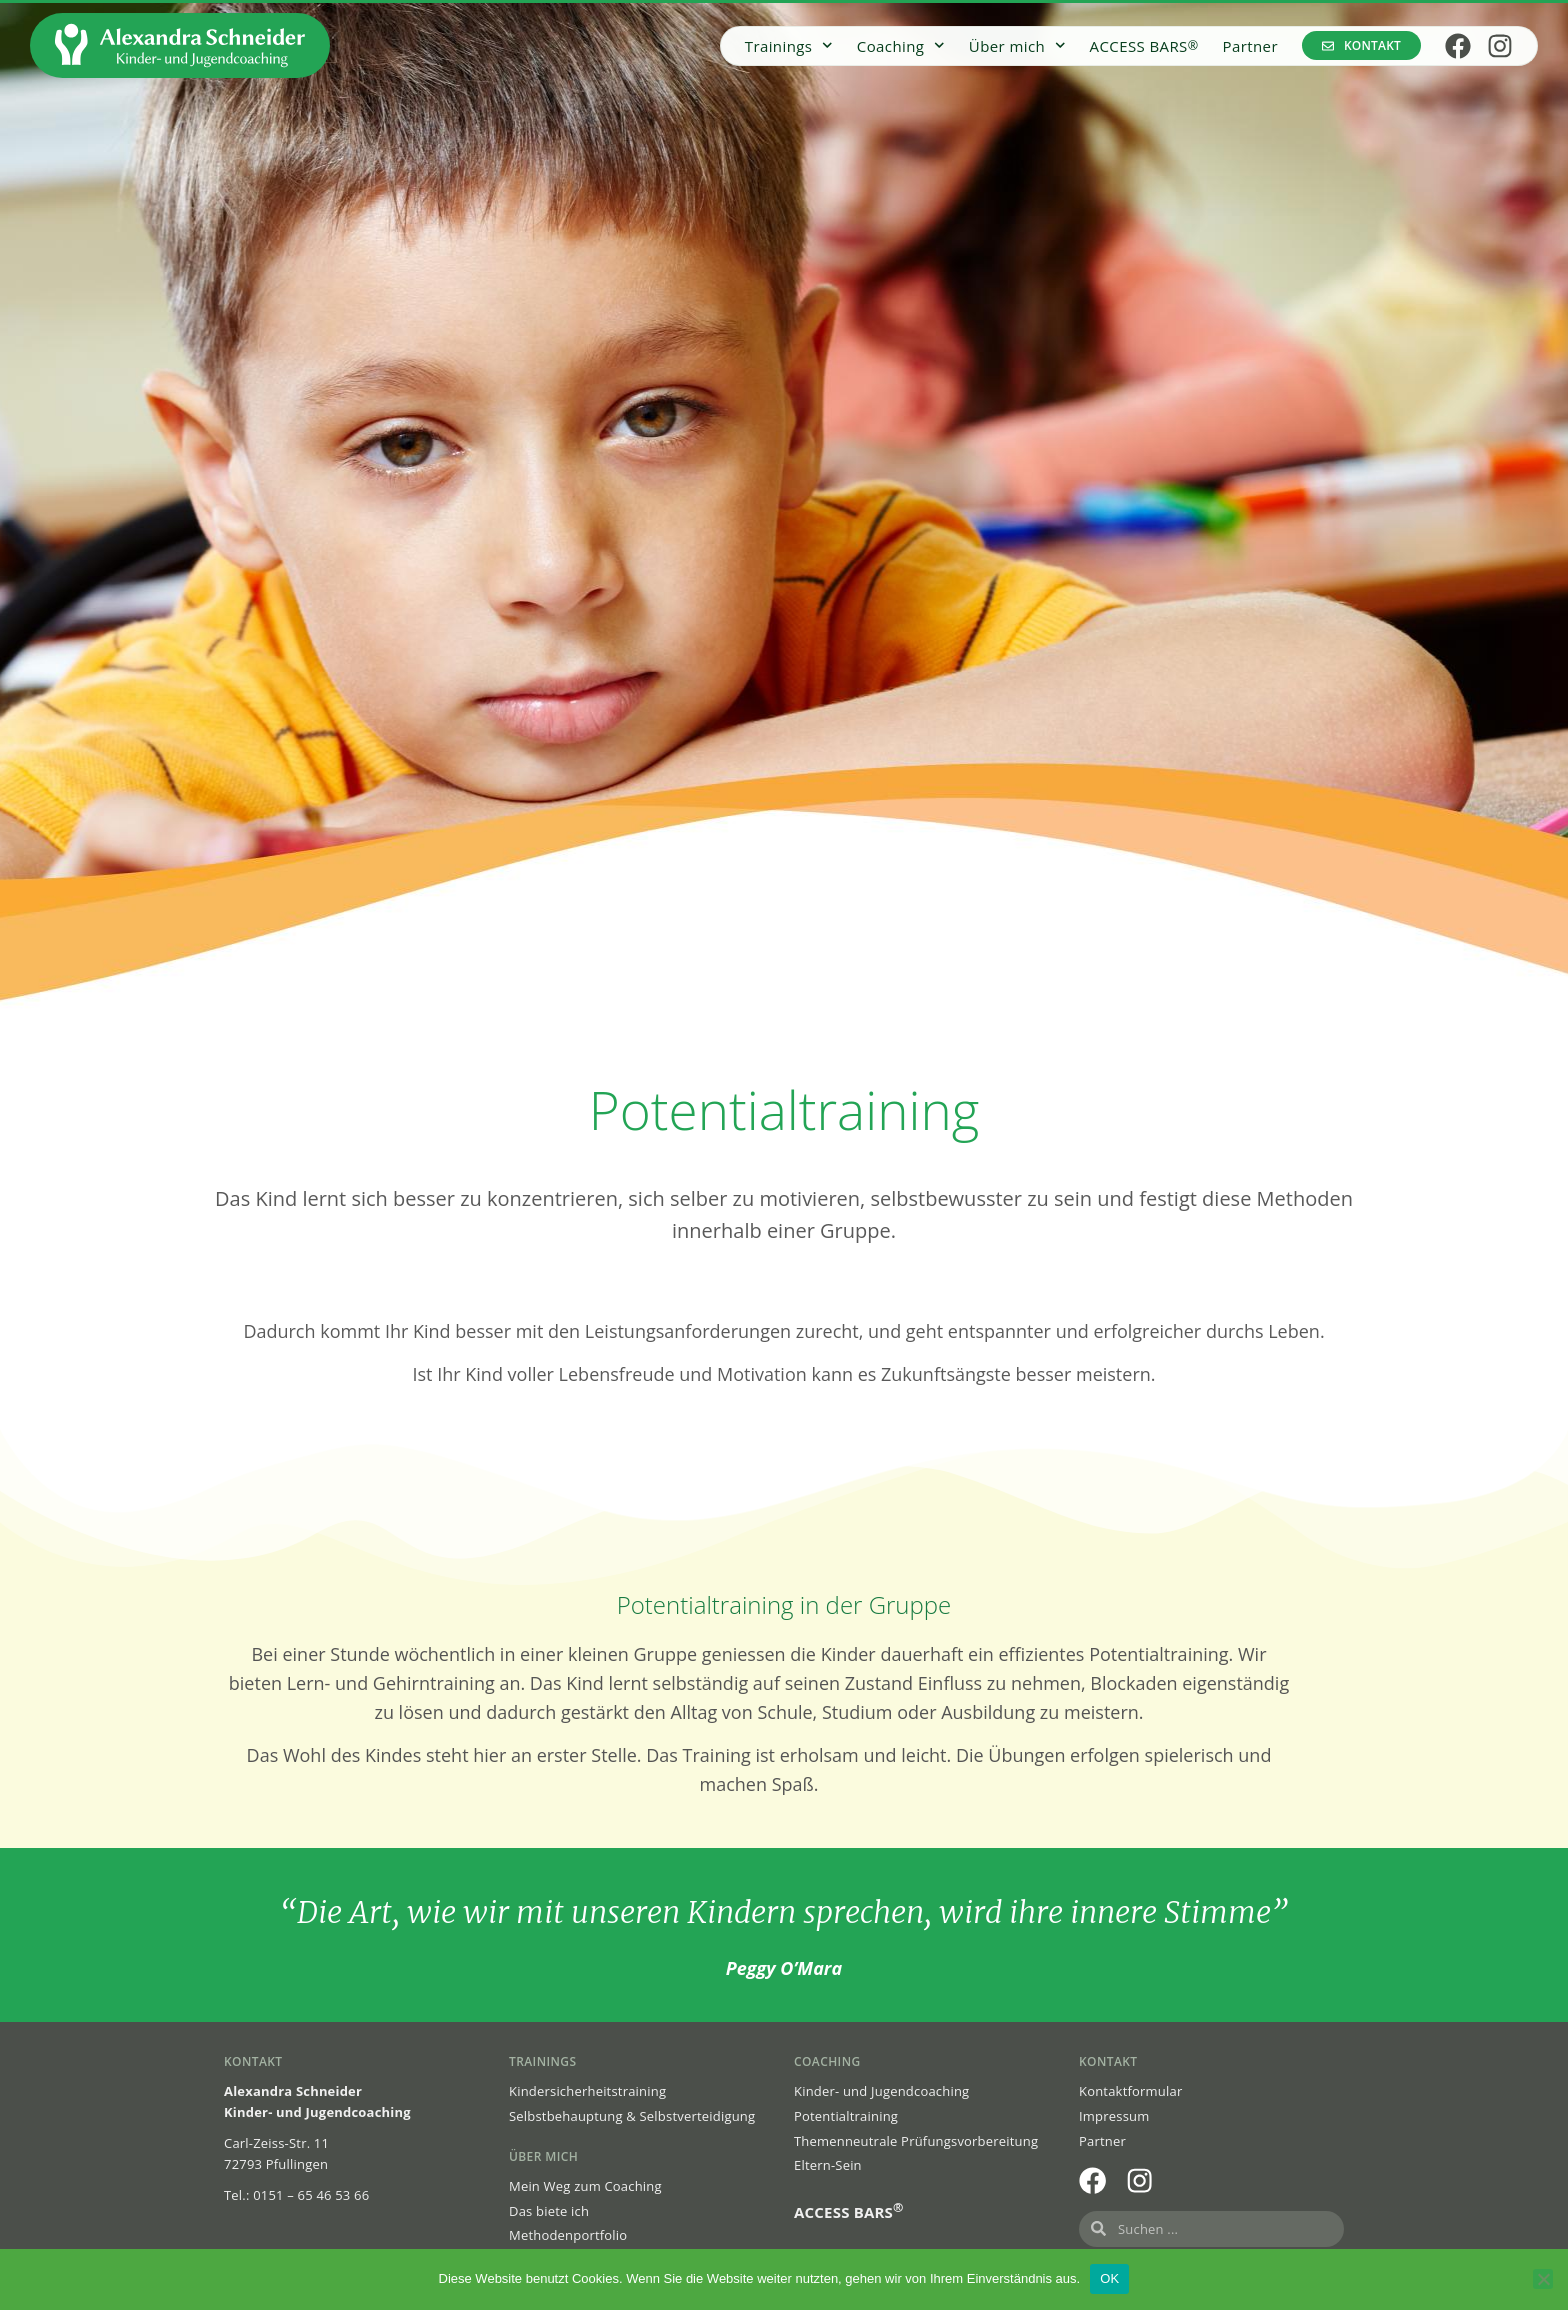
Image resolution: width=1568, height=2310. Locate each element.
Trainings (789, 45)
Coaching (901, 45)
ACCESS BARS (1144, 46)
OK (1109, 2278)
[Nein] (1543, 2279)
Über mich (1017, 45)
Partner (1250, 46)
